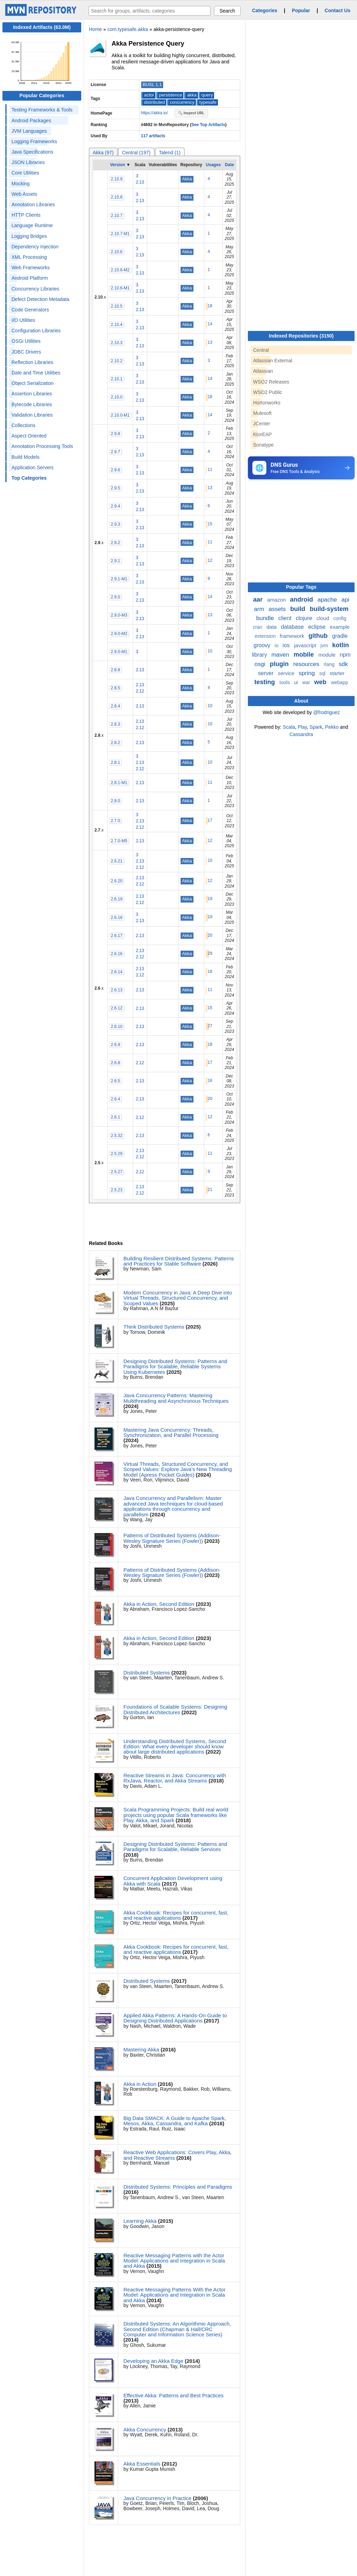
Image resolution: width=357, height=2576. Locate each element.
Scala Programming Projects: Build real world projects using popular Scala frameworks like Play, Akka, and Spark (175, 1815)
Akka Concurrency (144, 2429)
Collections (23, 425)
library (260, 655)
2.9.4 (115, 506)
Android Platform (30, 278)
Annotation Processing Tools (42, 446)
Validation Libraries (32, 415)
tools (285, 682)
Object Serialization (33, 383)
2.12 (140, 691)
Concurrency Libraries (35, 289)
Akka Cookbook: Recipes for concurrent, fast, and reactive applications (175, 1915)
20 (210, 935)
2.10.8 (116, 197)
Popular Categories (42, 95)
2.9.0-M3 (119, 615)
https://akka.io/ (155, 112)
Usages (213, 164)
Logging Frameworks (34, 141)
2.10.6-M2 (120, 270)
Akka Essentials (141, 2464)
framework (293, 636)
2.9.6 (115, 469)
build (298, 608)
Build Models (25, 457)
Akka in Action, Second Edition (158, 1604)
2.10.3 (116, 342)
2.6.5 (115, 1080)
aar (258, 599)
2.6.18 (116, 917)
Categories (264, 10)
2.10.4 (116, 324)
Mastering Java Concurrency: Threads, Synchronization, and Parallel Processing (171, 1432)
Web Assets (24, 194)
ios (287, 645)
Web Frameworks (31, 267)
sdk (343, 664)
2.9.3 (115, 524)
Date (229, 164)
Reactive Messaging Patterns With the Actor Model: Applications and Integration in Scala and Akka (174, 2295)
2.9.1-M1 (119, 579)
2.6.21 (116, 861)
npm (345, 655)
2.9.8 (115, 433)
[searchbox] (150, 11)
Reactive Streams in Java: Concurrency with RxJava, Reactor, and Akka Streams (174, 1778)
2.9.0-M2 (119, 633)
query (207, 95)
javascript (306, 645)
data (272, 627)
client (286, 618)
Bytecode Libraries (32, 404)
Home (95, 29)
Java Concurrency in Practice (157, 2498)
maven (281, 654)
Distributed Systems (146, 1673)
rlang (330, 664)
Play (302, 727)
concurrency (182, 102)
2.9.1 (115, 560)
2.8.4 (115, 706)
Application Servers (33, 467)
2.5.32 (116, 1135)
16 (210, 971)
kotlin (340, 645)
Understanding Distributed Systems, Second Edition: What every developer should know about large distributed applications (174, 1746)
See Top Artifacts (208, 124)
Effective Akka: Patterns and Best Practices (173, 2395)
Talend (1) (170, 152)
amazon (277, 600)
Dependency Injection (35, 246)
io (277, 645)
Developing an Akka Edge (153, 2361)
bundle (266, 618)
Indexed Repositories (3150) (301, 336)
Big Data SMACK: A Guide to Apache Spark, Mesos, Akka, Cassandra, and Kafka (174, 2120)
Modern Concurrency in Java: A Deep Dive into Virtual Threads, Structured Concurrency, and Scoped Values (177, 1298)
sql (323, 673)
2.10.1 (116, 379)
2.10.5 (116, 306)
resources (307, 664)
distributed (154, 102)
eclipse (317, 627)
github (319, 635)
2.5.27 (116, 1171)
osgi (261, 664)
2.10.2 (116, 360)
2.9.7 (115, 451)
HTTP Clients (26, 215)
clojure (305, 618)
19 (210, 898)
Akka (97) (103, 152)
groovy (262, 645)
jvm (324, 645)
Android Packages (31, 120)
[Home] (41, 14)
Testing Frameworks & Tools (42, 110)
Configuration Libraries (36, 330)
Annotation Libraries (33, 204)
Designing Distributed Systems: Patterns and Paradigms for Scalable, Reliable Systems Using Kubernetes (175, 1366)
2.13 (140, 182)
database (293, 627)
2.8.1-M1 (119, 782)
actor (149, 95)
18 (210, 305)
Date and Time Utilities (36, 373)
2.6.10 (116, 1026)
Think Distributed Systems (153, 1327)
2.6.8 (115, 1062)
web (321, 682)
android (302, 599)
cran (258, 627)
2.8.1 (115, 762)
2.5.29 (116, 1153)
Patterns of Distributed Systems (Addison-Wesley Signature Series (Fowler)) (171, 1538)
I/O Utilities (23, 320)
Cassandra (301, 734)
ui (296, 682)
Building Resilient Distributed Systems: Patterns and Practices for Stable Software (178, 1261)
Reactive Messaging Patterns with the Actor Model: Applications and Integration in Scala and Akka (174, 2260)
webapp (339, 682)
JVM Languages (29, 131)
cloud (324, 618)
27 (210, 1025)
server (266, 673)
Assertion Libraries (32, 393)
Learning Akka (140, 2221)
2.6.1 (115, 1117)
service (287, 673)
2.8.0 (115, 800)
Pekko (332, 727)
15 (210, 523)
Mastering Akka (141, 2049)
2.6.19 (116, 899)
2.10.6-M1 (120, 288)
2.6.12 (116, 1008)
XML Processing (29, 257)
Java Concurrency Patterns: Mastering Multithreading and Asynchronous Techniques (176, 1397)
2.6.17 (116, 935)
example (340, 627)
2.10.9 (116, 179)
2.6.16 (116, 953)
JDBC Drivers (26, 352)
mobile (305, 654)
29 (210, 953)
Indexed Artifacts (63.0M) (41, 27)
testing (266, 682)
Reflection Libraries (32, 362)
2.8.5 (115, 688)
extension (266, 636)
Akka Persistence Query (148, 43)
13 (210, 342)
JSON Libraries (28, 162)
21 (210, 1189)
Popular (301, 10)
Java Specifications (32, 152)
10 (210, 651)
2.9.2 (115, 542)
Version (117, 164)
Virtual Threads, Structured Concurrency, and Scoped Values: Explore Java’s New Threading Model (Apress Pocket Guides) (177, 1469)
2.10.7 (116, 215)
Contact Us (337, 10)
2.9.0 (115, 597)
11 (210, 469)
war (306, 682)
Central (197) (136, 152)
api (345, 599)
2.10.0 (116, 397)
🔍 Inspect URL (191, 113)
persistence (170, 95)
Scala (289, 727)
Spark (316, 727)
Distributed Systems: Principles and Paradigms (177, 2187)
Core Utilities (25, 173)
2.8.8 (115, 669)
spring (308, 673)
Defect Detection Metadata (40, 299)
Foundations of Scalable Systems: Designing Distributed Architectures (175, 1709)
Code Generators (30, 309)
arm (260, 609)
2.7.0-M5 (119, 840)
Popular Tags (301, 587)
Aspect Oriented (29, 436)
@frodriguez (326, 712)
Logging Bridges (29, 236)
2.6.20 (116, 881)
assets (278, 609)
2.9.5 (115, 488)
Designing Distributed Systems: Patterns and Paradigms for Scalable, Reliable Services (175, 1846)
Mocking (21, 183)
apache (328, 599)
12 (210, 560)
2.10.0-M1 (120, 415)
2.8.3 (115, 724)
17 (210, 820)
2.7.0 (115, 820)
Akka (187, 178)
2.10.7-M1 (120, 233)
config (339, 618)
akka (191, 95)
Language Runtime (32, 225)
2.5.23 (116, 1190)
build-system (329, 608)
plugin (280, 663)
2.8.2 (115, 742)
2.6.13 (116, 990)
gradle (340, 636)
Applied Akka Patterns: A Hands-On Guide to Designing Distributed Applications (175, 2018)
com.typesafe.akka (127, 29)
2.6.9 (115, 1044)
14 (210, 324)
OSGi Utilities (26, 341)
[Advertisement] (300, 533)
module (327, 655)
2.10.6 (116, 251)
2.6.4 (115, 1099)
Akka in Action (139, 2084)
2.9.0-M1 (119, 651)
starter (336, 673)
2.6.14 (116, 971)
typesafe (208, 102)
